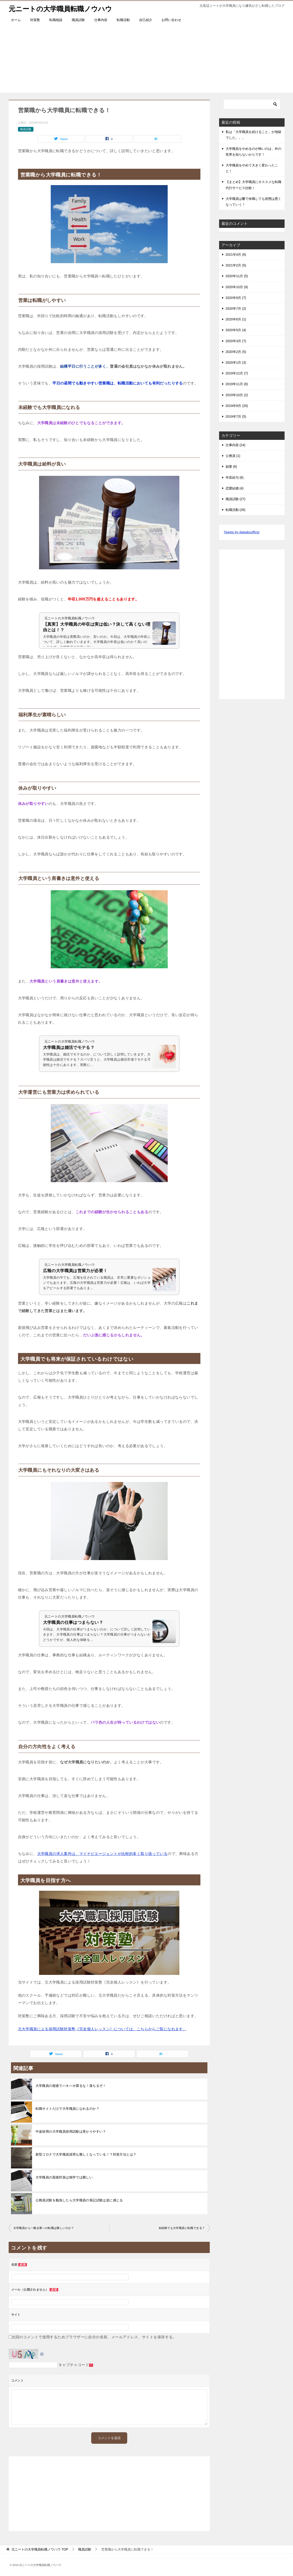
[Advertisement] (146, 60)
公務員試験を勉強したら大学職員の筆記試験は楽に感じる (79, 2200)
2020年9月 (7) (236, 298)
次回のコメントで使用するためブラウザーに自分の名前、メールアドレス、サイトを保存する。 (94, 2337)
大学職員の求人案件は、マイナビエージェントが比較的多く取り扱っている (102, 1854)
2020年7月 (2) (236, 308)
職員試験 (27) (236, 499)
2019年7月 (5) (236, 416)
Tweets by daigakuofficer (242, 532)
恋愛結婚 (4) (235, 488)
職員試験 (78, 20)
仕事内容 (100, 20)
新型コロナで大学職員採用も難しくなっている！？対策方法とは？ (86, 2154)
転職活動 (123, 20)
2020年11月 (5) (237, 276)
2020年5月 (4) (236, 330)
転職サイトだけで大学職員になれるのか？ (68, 2108)
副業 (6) (231, 466)
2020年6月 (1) (236, 319)
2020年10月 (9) (237, 287)
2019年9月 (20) (237, 406)
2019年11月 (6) (237, 384)
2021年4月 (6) (236, 254)
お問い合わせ (171, 20)
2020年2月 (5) (236, 352)
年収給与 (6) (235, 477)
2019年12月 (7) (237, 373)
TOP (39, 2549)
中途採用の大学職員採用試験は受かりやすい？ (71, 2131)
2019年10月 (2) (237, 395)
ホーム (16, 20)
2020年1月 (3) (236, 362)
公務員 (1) (233, 456)
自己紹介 (145, 20)
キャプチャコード (73, 2365)
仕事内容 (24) (236, 445)
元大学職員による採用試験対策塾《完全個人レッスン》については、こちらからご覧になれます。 (102, 2029)
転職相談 (55, 20)
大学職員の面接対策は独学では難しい (64, 2177)
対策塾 (35, 20)
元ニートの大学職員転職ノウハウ (62, 8)
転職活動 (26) (236, 510)
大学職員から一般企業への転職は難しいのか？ (43, 2228)
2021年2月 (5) (236, 265)
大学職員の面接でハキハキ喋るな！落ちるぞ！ (71, 2086)
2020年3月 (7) (236, 341)
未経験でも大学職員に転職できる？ (182, 2228)
